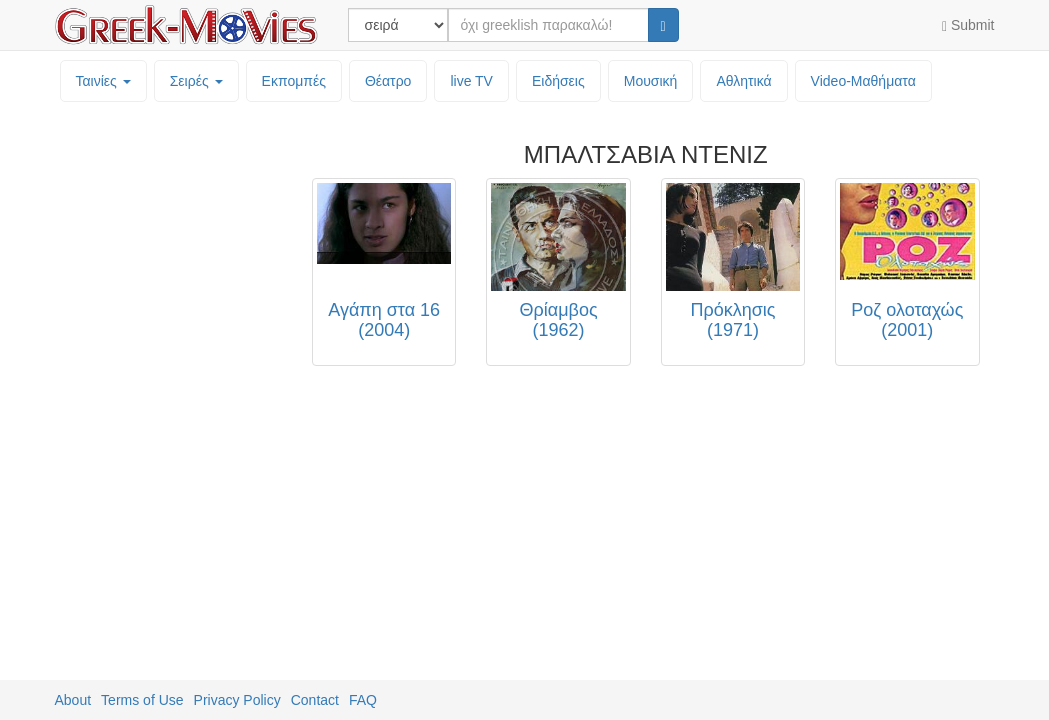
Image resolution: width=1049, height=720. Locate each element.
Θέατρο (388, 81)
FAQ (363, 700)
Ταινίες (103, 81)
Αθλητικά (743, 81)
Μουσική (651, 81)
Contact (315, 700)
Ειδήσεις (558, 81)
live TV (471, 81)
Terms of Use (142, 700)
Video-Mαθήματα (863, 81)
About (73, 700)
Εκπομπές (294, 81)
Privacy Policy (237, 700)
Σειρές (196, 81)
